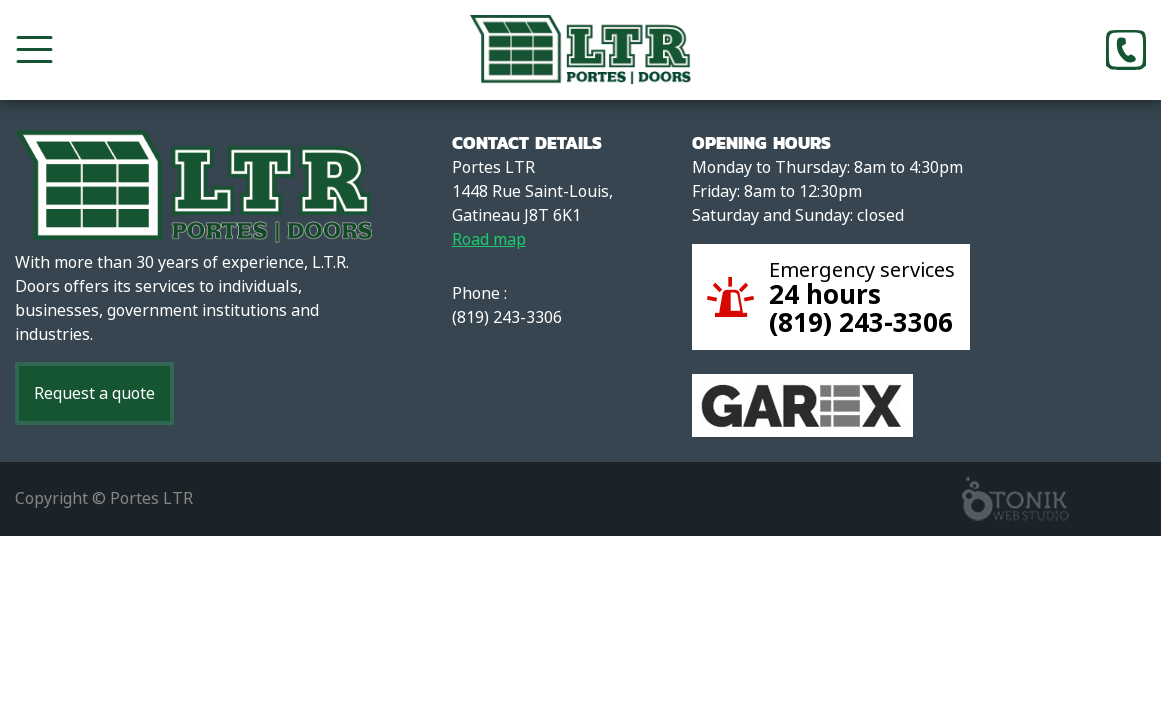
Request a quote (94, 393)
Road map (489, 239)
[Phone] (1126, 50)
